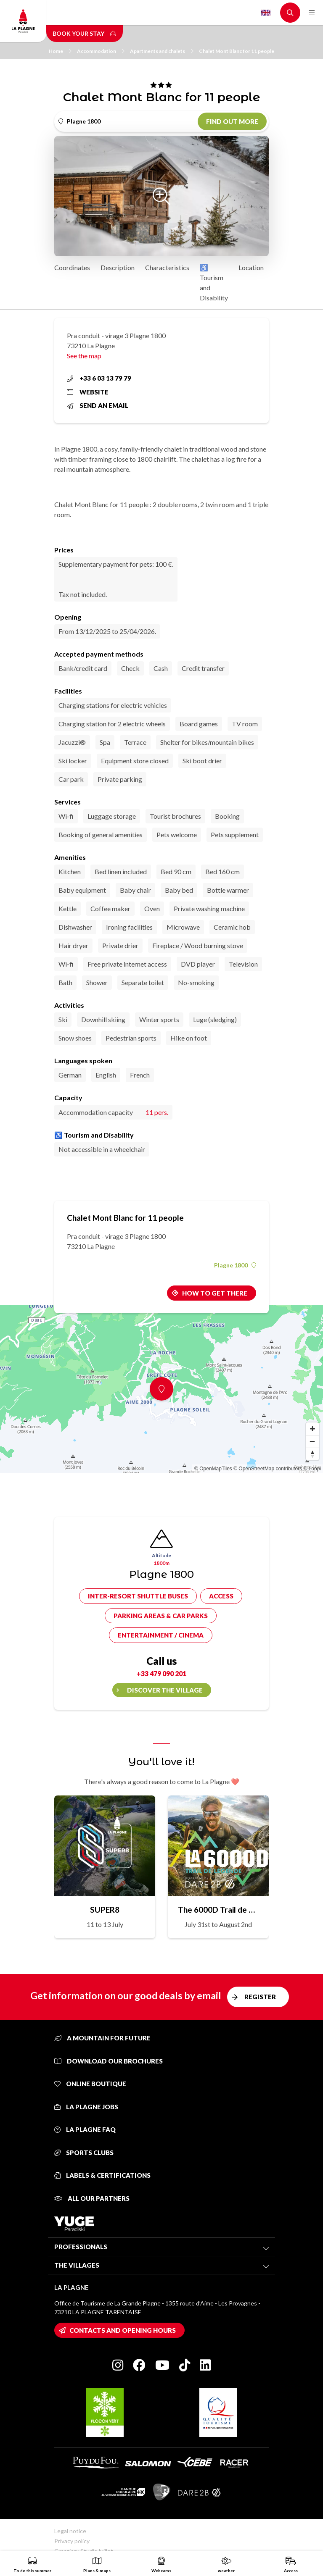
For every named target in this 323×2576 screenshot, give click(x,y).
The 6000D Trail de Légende (218, 1909)
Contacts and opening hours (122, 2330)
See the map (84, 356)
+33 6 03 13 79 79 (99, 378)
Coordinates (72, 267)
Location (251, 267)
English (265, 13)
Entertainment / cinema (161, 1635)
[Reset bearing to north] (312, 1454)
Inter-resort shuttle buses (138, 1596)
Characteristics (167, 267)
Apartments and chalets (161, 51)
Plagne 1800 (235, 1265)
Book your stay (84, 33)
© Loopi (312, 1469)
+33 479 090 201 (161, 1673)
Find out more (232, 121)
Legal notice (70, 2530)
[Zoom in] (312, 1428)
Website (88, 392)
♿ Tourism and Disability (214, 282)
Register (260, 1996)
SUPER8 (104, 1909)
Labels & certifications (102, 2175)
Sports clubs (84, 2152)
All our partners (92, 2198)
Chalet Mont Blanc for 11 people (236, 51)
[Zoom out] (312, 1441)
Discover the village (165, 1690)
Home (60, 51)
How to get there (214, 1293)
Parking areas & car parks (161, 1615)
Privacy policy (72, 2540)
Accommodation (100, 51)
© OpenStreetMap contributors (267, 1469)
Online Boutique (90, 2083)
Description (118, 267)
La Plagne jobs (86, 2107)
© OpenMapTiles (213, 1469)
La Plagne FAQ (85, 2129)
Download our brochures (108, 2061)
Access (221, 1596)
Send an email (97, 405)
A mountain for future (102, 2038)
